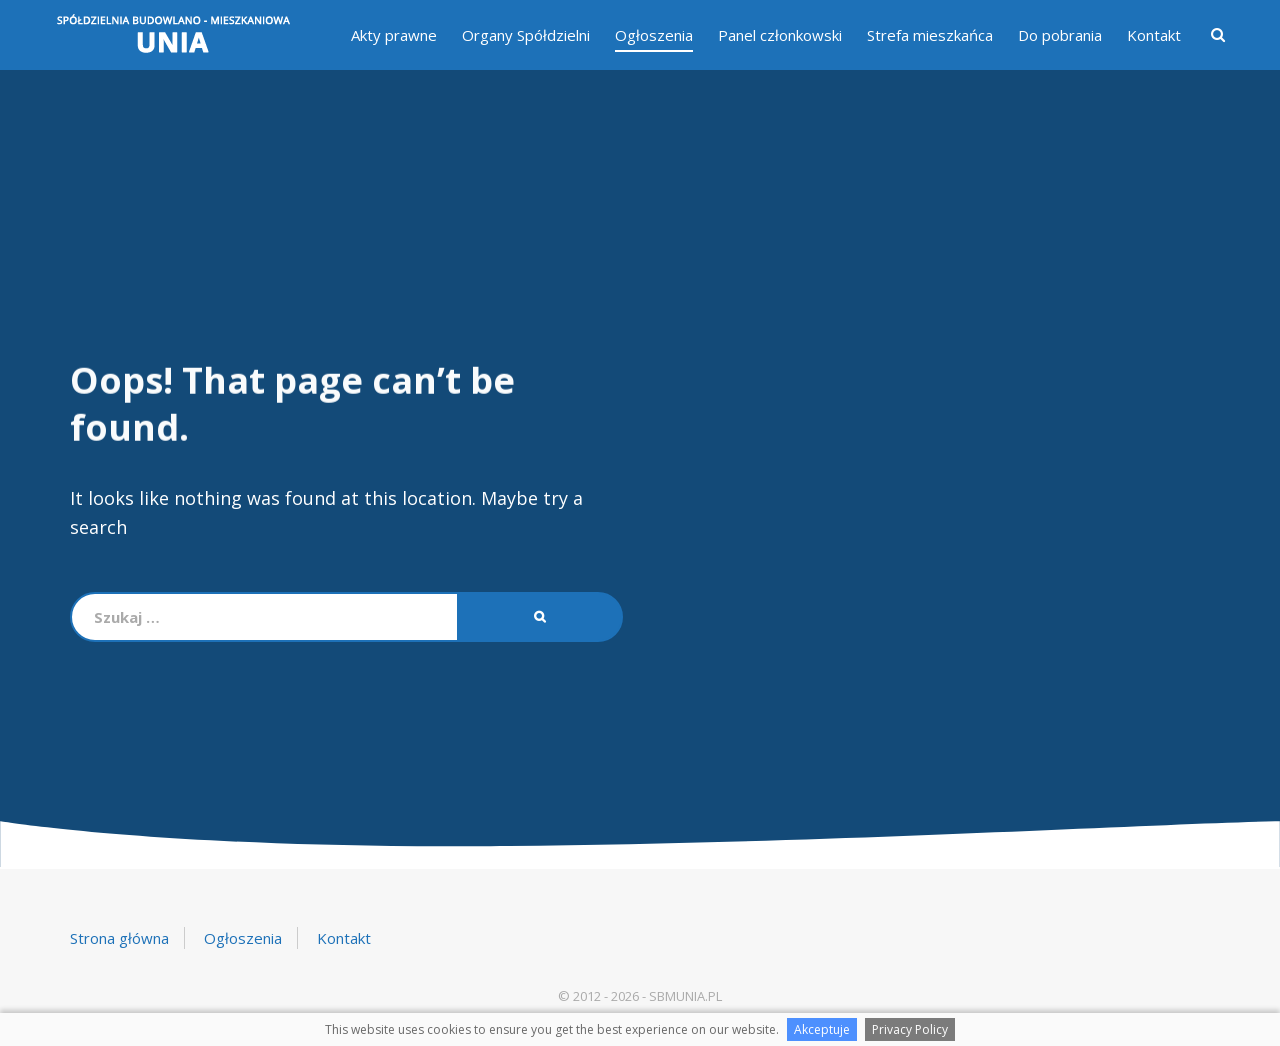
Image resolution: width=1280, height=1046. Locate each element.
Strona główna (119, 938)
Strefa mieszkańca (930, 35)
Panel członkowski (780, 35)
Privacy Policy (910, 1029)
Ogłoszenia (654, 35)
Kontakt (1154, 35)
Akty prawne (394, 35)
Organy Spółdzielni (526, 35)
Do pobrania (1060, 35)
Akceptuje (822, 1029)
